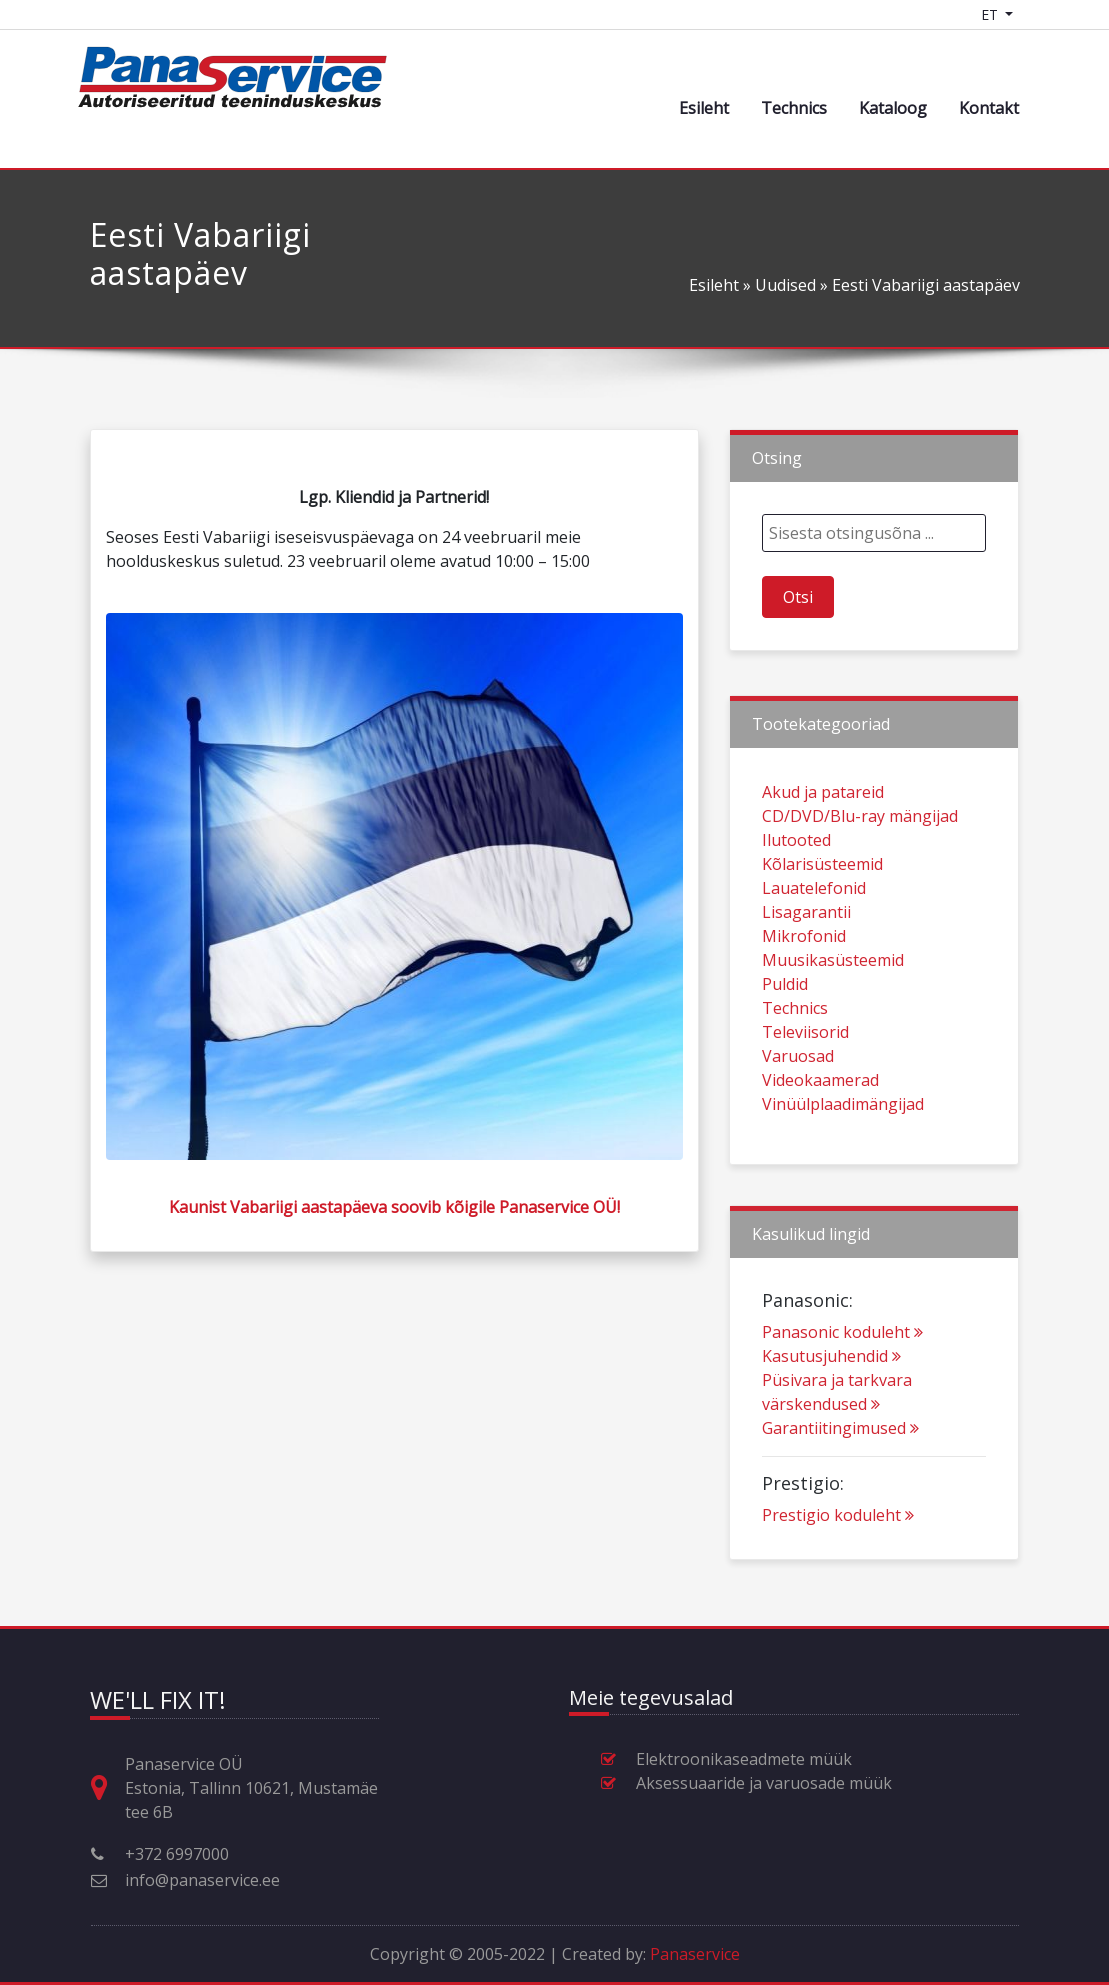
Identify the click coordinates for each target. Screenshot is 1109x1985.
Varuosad (798, 1102)
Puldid (785, 1030)
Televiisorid (805, 1078)
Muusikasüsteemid (833, 1006)
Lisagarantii (806, 958)
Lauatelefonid (814, 934)
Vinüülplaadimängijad (843, 1150)
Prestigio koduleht (838, 1561)
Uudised (785, 285)
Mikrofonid (804, 982)
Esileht (704, 108)
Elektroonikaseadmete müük (744, 1759)
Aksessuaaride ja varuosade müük (764, 1783)
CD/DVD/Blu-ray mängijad (860, 862)
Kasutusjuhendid (831, 1402)
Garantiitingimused (840, 1474)
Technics (794, 108)
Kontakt (989, 108)
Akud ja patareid (823, 838)
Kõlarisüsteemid (822, 910)
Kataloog (893, 108)
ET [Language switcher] (991, 14)
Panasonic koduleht (842, 1378)
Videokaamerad (820, 1126)
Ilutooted (796, 886)
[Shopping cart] (1043, 14)
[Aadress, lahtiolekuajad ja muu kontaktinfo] (107, 1788)
